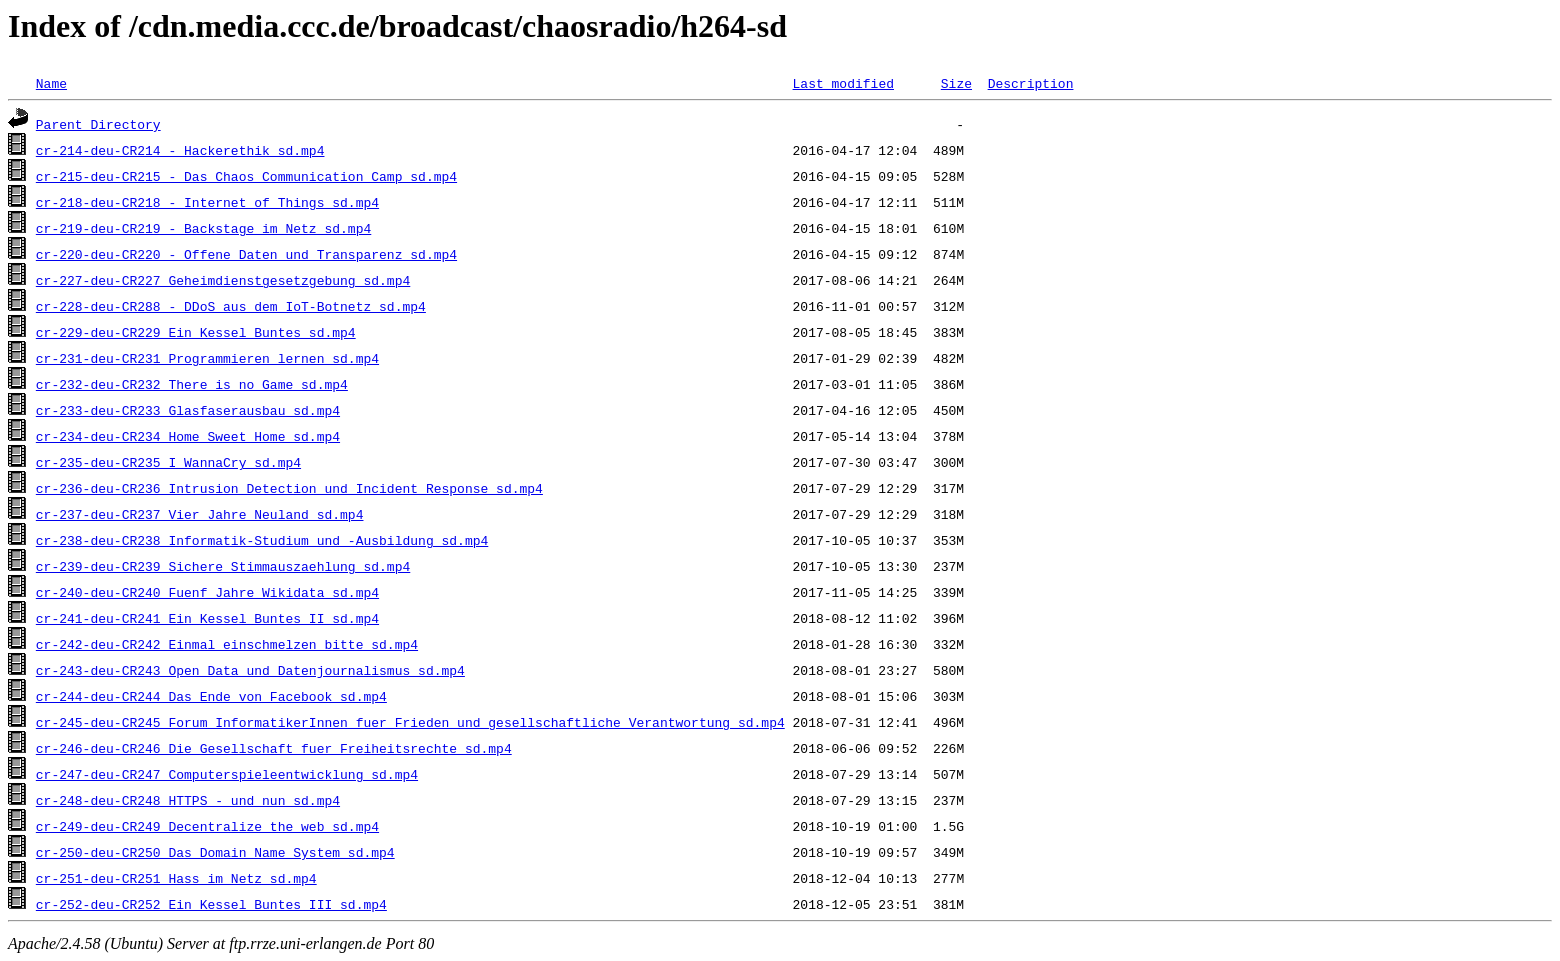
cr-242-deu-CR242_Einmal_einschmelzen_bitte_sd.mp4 (227, 644)
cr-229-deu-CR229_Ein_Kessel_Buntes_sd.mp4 (196, 332)
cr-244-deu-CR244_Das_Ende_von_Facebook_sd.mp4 (211, 696)
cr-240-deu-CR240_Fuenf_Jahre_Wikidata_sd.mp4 (207, 592)
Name (51, 83)
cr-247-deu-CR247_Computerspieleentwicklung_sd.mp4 (227, 774)
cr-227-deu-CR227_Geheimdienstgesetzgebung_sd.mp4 (223, 280)
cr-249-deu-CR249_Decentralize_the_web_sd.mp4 (207, 826)
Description (1030, 83)
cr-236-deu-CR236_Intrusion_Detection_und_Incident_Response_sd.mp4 (289, 488)
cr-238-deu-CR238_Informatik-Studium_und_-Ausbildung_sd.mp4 (262, 540)
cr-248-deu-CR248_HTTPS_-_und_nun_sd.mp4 (188, 800)
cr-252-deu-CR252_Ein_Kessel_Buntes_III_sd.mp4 (211, 904)
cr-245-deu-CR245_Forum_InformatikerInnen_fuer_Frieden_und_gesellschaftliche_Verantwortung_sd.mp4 (410, 722)
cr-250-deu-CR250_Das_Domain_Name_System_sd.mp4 (215, 852)
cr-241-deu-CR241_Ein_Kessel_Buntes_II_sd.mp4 (207, 618)
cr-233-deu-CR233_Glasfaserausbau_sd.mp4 (188, 410)
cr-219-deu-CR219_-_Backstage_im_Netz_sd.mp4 (203, 228)
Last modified (842, 83)
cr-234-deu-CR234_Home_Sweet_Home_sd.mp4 (188, 436)
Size (956, 83)
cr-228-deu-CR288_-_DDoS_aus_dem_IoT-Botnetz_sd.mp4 (231, 306)
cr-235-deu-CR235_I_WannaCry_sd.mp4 (168, 462)
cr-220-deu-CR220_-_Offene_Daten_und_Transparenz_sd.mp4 (246, 254)
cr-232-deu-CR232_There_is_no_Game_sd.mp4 (192, 384)
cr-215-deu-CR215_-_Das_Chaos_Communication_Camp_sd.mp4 (246, 176)
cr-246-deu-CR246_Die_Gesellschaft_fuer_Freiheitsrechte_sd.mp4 (274, 748)
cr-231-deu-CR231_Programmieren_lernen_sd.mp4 (207, 358)
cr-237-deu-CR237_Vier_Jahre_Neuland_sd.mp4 (200, 514)
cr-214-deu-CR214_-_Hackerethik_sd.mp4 (180, 150)
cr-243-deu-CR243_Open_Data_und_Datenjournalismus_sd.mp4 (250, 670)
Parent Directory (98, 124)
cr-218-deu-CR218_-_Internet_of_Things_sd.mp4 (207, 202)
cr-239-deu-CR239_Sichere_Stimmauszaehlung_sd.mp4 (223, 566)
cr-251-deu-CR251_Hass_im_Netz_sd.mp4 (176, 878)
